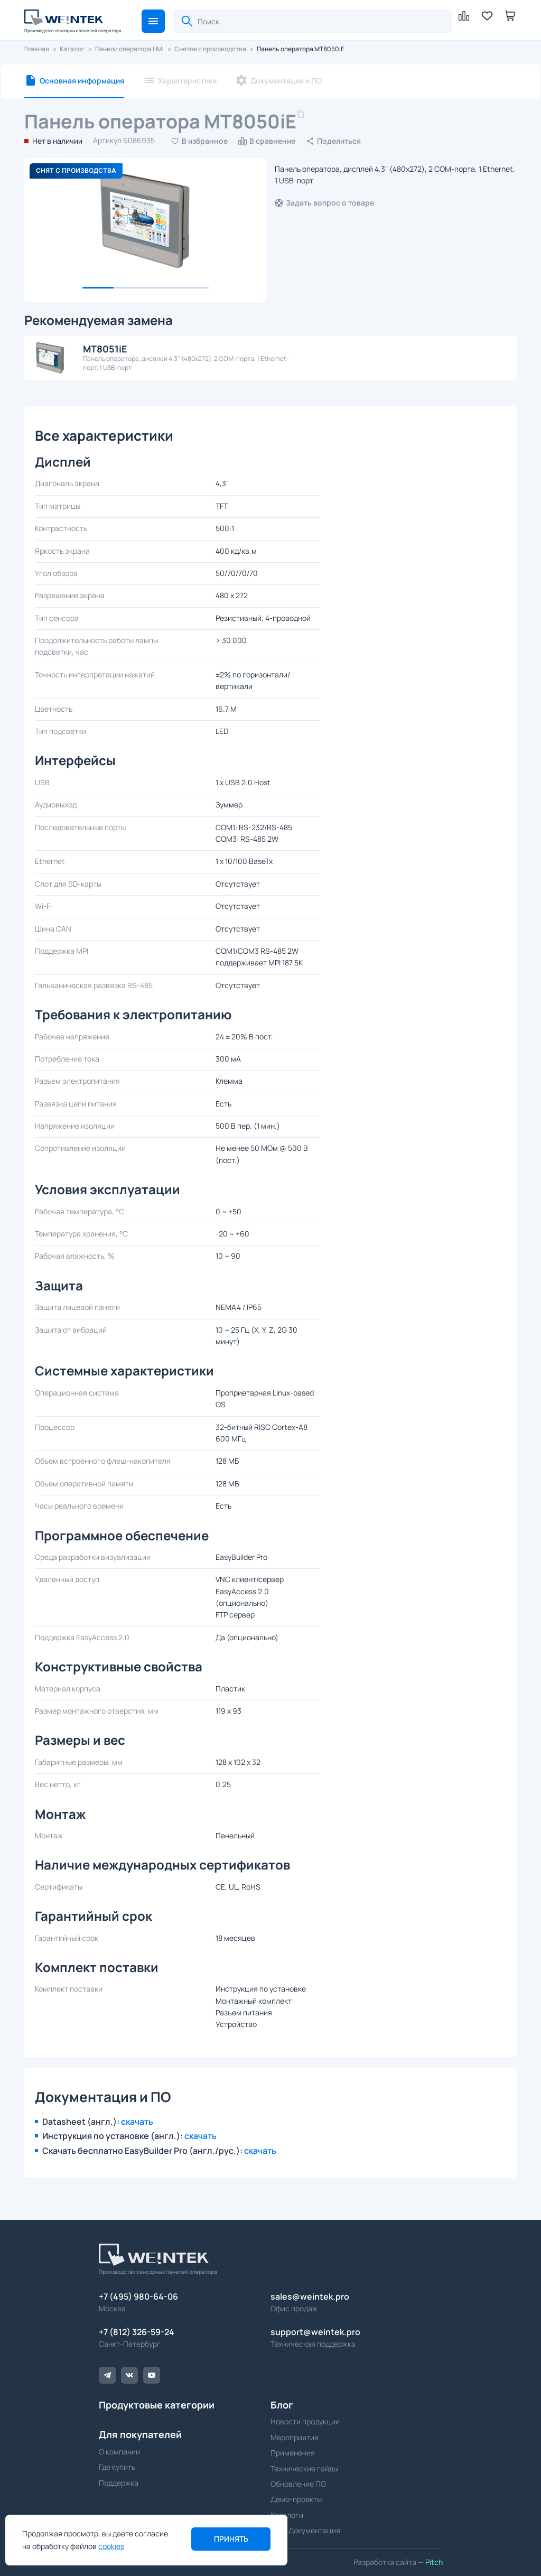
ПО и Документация (305, 2530)
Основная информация (82, 81)
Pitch (433, 2562)
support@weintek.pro (315, 2332)
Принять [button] (231, 2539)
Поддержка (118, 2483)
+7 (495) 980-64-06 (138, 2296)
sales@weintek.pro (309, 2296)
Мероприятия (294, 2437)
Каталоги (286, 2515)
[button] (153, 21)
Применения (292, 2453)
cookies (111, 2546)
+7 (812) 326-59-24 (136, 2332)
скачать (137, 2121)
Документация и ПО (286, 81)
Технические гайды (304, 2468)
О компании (119, 2452)
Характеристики (187, 81)
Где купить (117, 2467)
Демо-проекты (296, 2499)
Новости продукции (305, 2421)
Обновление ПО (298, 2484)
